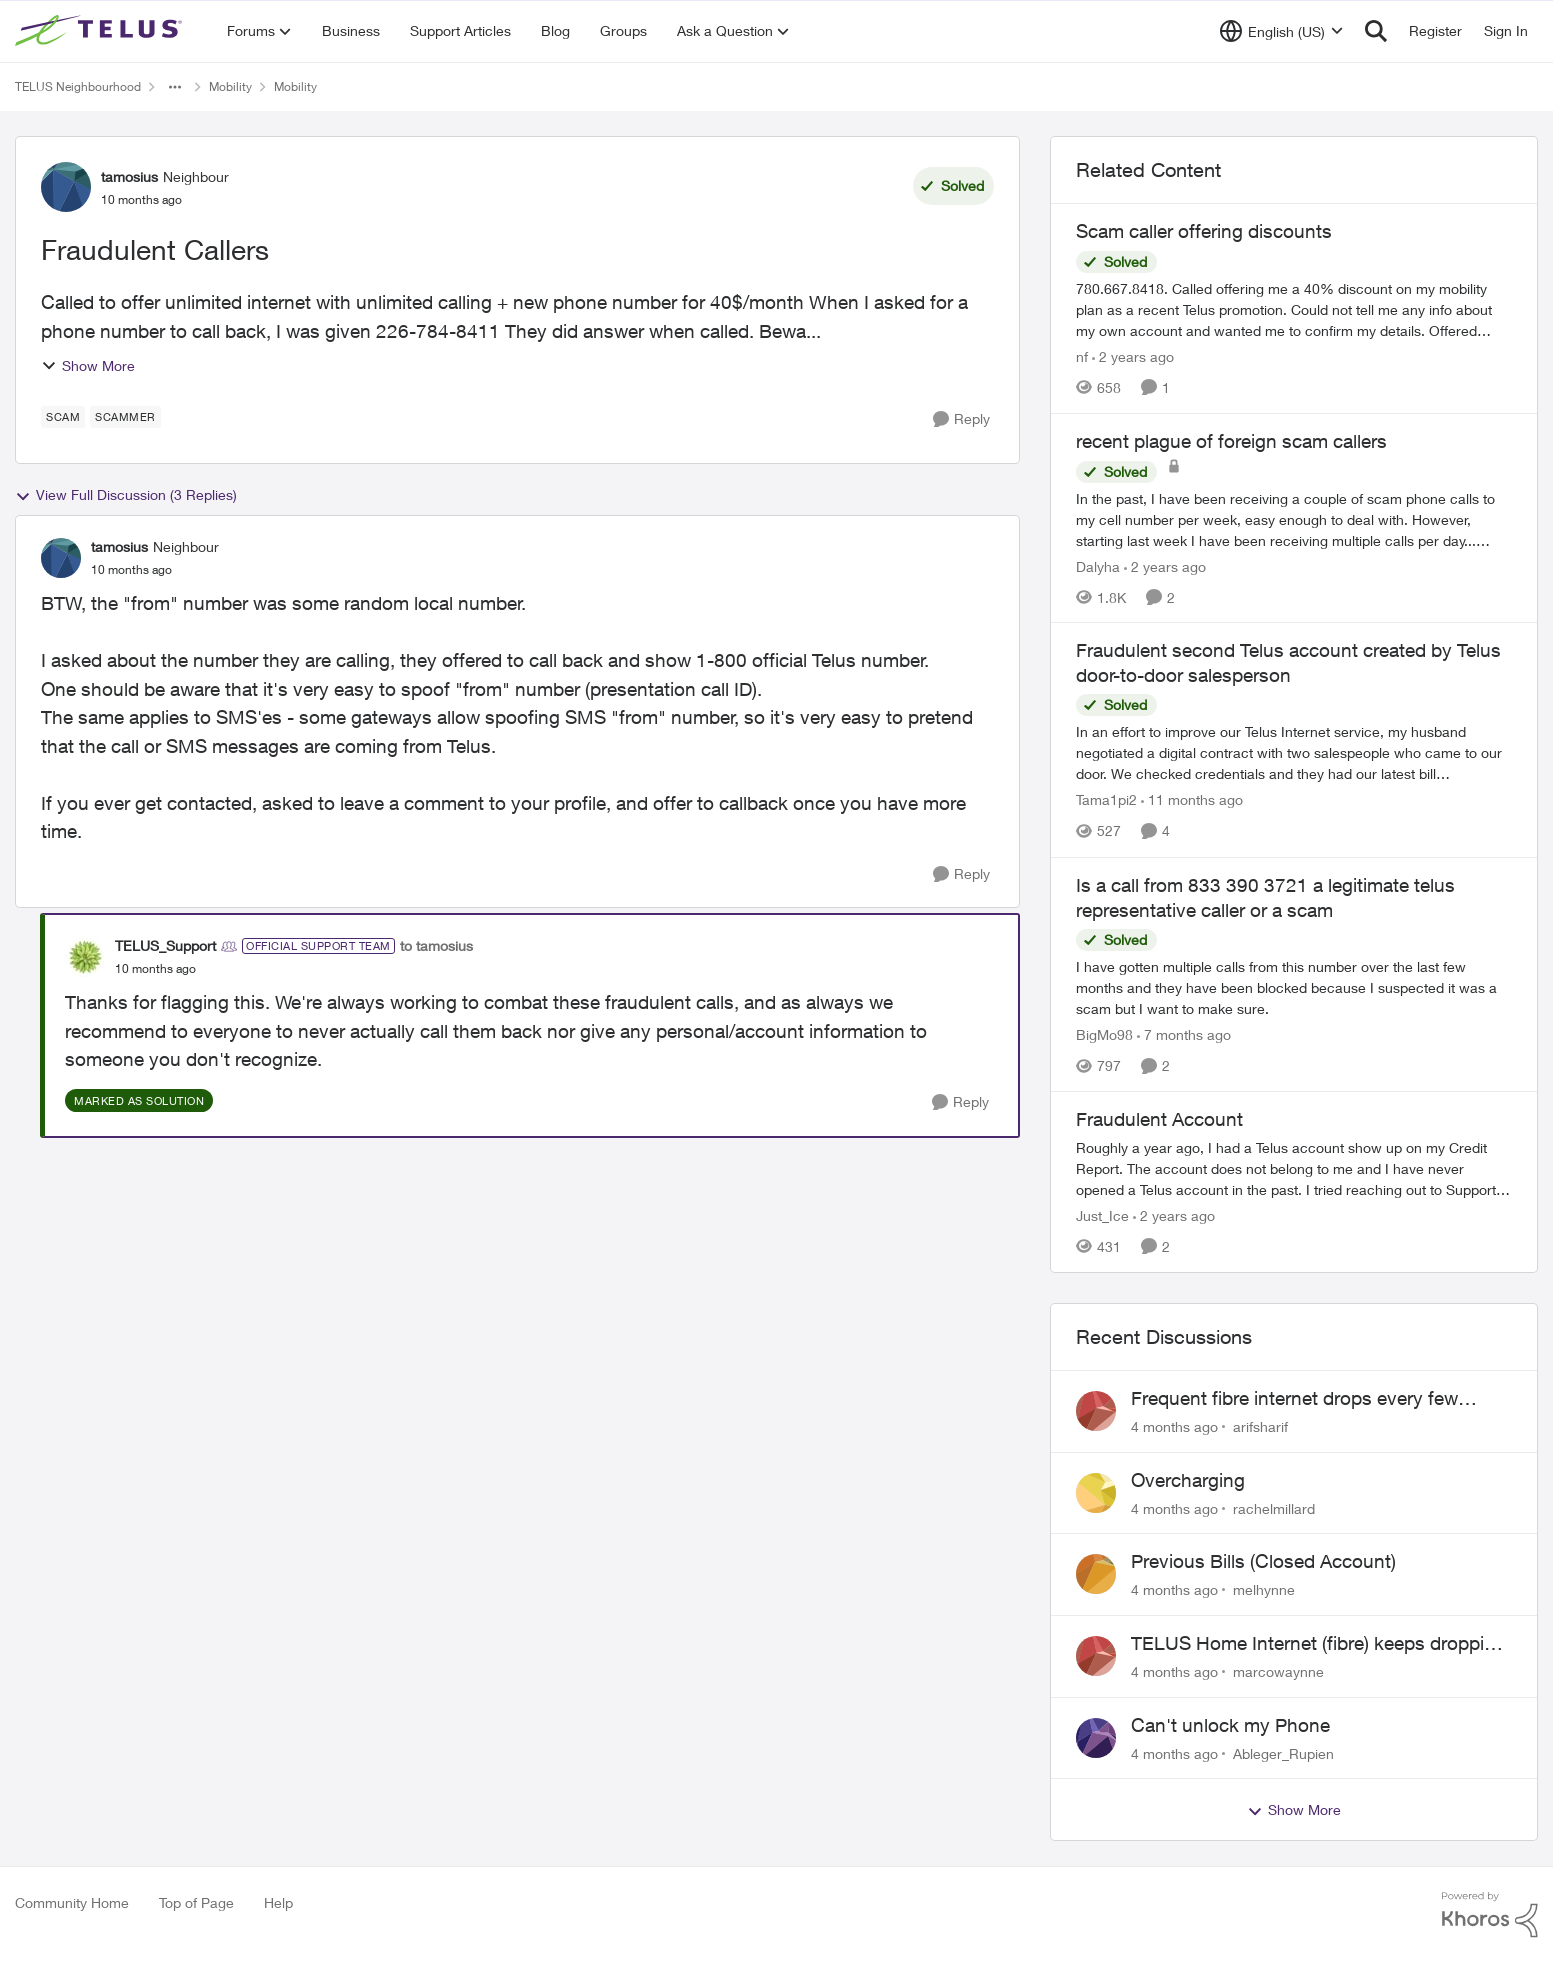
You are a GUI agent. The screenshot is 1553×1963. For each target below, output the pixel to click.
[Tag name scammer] (125, 417)
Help (278, 1902)
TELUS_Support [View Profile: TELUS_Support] (165, 945)
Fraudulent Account (1159, 1119)
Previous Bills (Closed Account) (1263, 1561)
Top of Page (196, 1902)
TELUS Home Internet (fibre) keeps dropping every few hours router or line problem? (1318, 1644)
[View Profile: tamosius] (66, 187)
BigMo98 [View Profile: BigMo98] (1104, 1034)
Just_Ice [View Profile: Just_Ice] (1102, 1215)
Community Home (72, 1902)
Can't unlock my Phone (1230, 1725)
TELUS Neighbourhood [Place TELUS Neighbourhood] (78, 86)
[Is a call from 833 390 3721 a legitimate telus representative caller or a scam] (1294, 987)
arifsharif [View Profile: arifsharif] (1260, 1426)
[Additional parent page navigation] (175, 87)
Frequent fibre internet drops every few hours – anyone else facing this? (1294, 1399)
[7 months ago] (1184, 1034)
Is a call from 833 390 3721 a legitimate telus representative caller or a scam (1265, 897)
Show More (88, 365)
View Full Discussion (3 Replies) (126, 495)
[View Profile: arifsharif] (1096, 1411)
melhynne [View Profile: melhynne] (1264, 1589)
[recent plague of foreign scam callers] (1294, 518)
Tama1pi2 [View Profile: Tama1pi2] (1106, 800)
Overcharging (1188, 1480)
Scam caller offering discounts (1204, 231)
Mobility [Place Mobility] (230, 86)
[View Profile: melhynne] (1096, 1574)
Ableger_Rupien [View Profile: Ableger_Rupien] (1283, 1752)
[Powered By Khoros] (1490, 1915)
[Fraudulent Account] (1294, 1168)
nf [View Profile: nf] (1082, 356)
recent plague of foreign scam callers (1231, 441)
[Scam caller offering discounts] (1294, 309)
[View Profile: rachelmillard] (1096, 1493)
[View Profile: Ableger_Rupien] (1096, 1738)
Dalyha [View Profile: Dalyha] (1098, 565)
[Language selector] (1281, 31)
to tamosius (436, 945)
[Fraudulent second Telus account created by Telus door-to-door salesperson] (1294, 753)
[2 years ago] (1133, 356)
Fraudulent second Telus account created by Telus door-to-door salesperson (1288, 662)
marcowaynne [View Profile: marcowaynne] (1278, 1671)
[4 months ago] (1174, 1426)
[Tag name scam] (63, 417)
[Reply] (961, 419)
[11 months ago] (1192, 800)
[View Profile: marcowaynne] (1096, 1656)
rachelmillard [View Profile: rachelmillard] (1274, 1507)
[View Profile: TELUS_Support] (85, 957)
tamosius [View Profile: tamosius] (129, 176)
